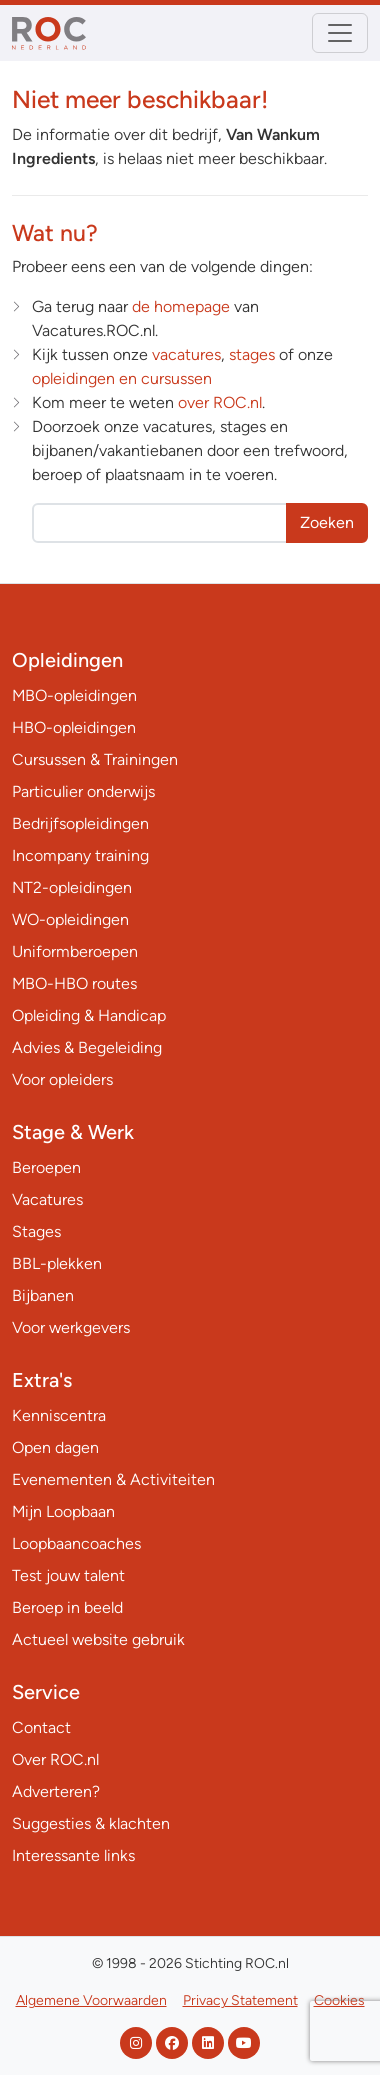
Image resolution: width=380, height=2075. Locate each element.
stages (252, 354)
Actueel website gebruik (98, 1639)
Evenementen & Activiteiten (113, 1479)
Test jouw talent (68, 1575)
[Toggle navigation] (340, 33)
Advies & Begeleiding (87, 1047)
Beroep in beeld (67, 1607)
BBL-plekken (57, 1263)
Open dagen (55, 1447)
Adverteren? (56, 1791)
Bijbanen (43, 1295)
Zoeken (327, 522)
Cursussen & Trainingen (95, 759)
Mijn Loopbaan (63, 1511)
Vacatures (47, 1199)
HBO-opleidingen (74, 727)
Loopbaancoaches (76, 1543)
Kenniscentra (59, 1415)
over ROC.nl (220, 402)
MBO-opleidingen (74, 695)
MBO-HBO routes (74, 983)
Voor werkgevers (71, 1327)
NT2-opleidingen (72, 887)
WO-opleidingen (70, 919)
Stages (36, 1231)
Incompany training (80, 855)
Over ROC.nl (55, 1759)
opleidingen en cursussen (122, 378)
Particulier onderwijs (83, 791)
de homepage (181, 306)
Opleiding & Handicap (89, 1015)
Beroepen (46, 1167)
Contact (41, 1727)
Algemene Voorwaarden (91, 2000)
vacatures (186, 354)
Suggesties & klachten (91, 1823)
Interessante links (73, 1855)
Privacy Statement (240, 2000)
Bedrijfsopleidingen (80, 823)
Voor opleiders (62, 1079)
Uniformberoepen (75, 951)
